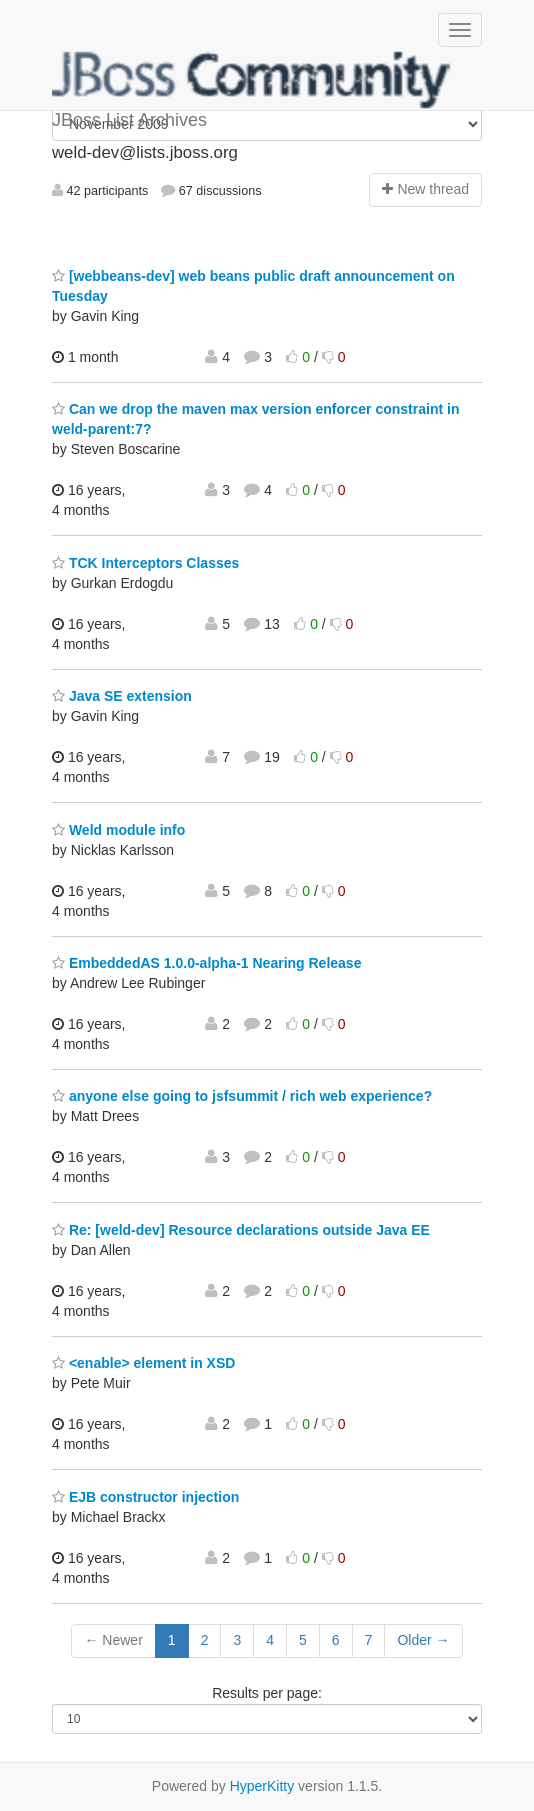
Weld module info (118, 830)
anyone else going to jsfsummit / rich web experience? (242, 1096)
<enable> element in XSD (143, 1363)
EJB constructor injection (145, 1497)
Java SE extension (122, 696)
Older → (423, 1640)
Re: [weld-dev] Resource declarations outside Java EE (241, 1230)
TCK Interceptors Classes (145, 563)
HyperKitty (262, 1786)
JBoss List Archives (252, 80)
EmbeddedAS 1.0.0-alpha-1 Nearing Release (206, 963)
